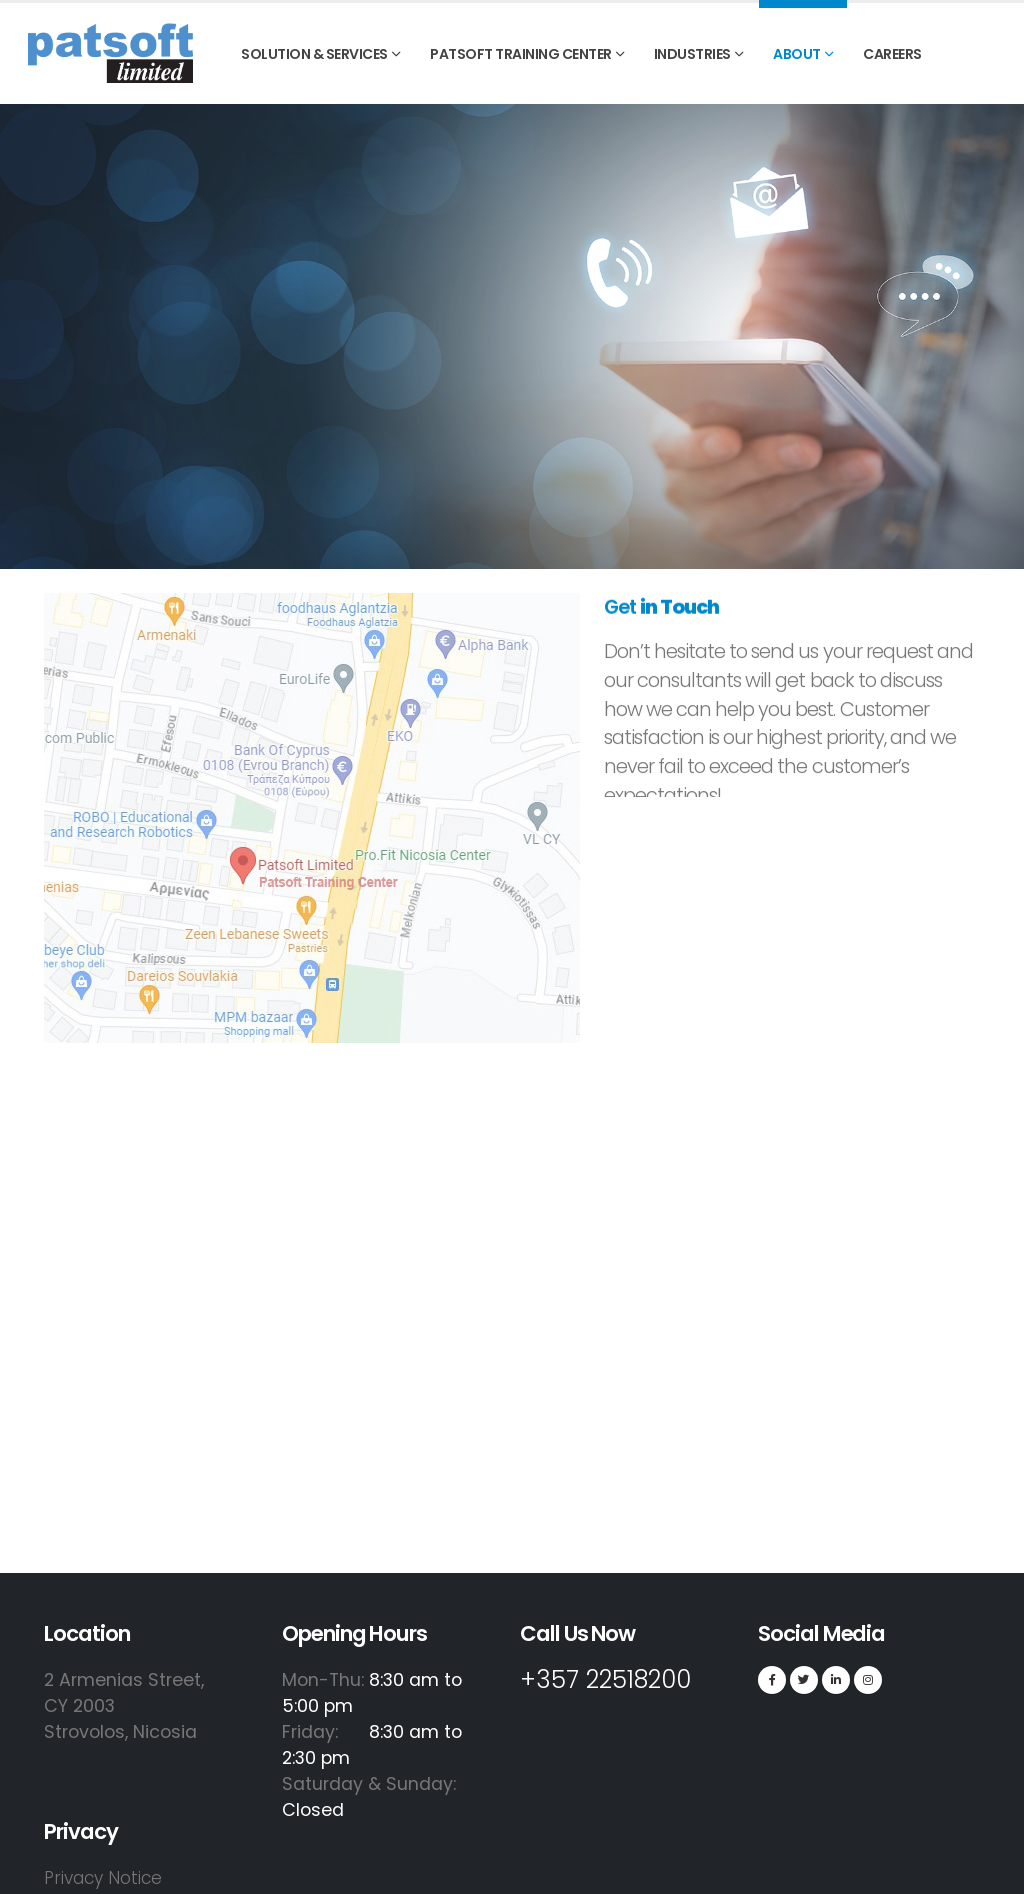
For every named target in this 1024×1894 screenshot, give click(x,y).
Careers (892, 54)
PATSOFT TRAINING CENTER (521, 54)
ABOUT (797, 54)
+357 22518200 (615, 1679)
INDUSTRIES (692, 54)
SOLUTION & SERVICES (314, 54)
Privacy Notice (105, 1877)
